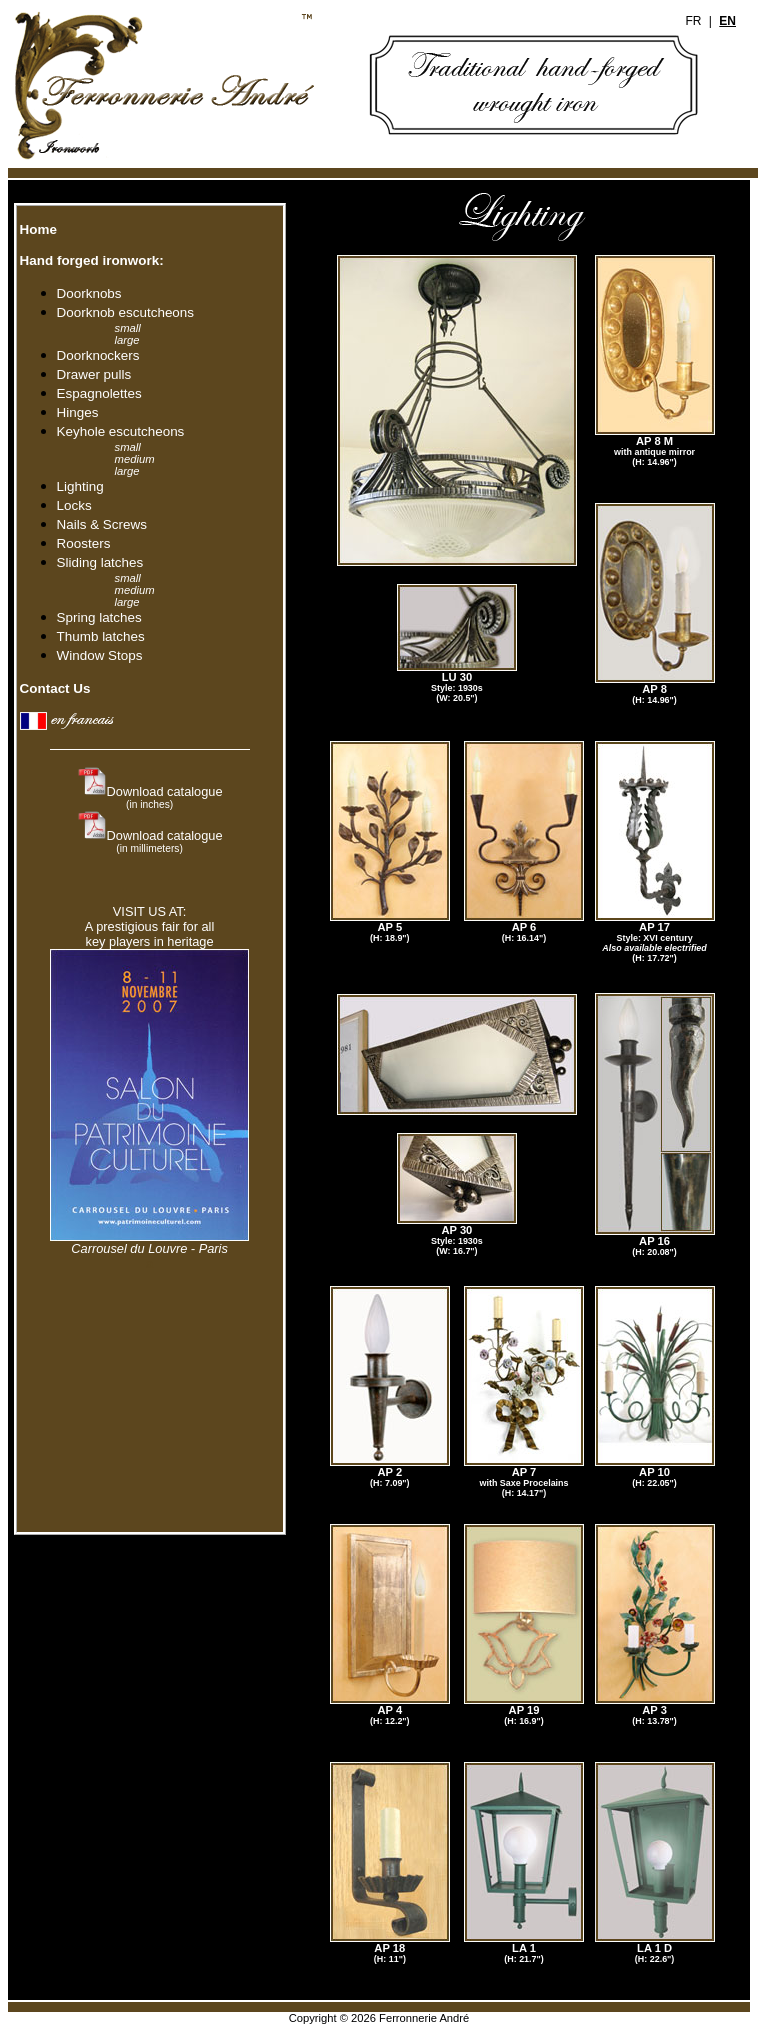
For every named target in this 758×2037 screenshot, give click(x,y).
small (128, 328)
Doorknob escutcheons (128, 312)
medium (135, 459)
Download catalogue (165, 797)
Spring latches (99, 617)
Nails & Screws (102, 524)
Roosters (84, 543)
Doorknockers (98, 355)
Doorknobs (89, 293)
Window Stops (100, 655)
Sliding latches (100, 562)
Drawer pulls (94, 374)
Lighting (80, 486)
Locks (74, 505)
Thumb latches (101, 636)
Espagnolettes (99, 393)
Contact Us (54, 688)
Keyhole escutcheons (121, 431)
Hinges (78, 412)
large (127, 340)
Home (37, 229)
